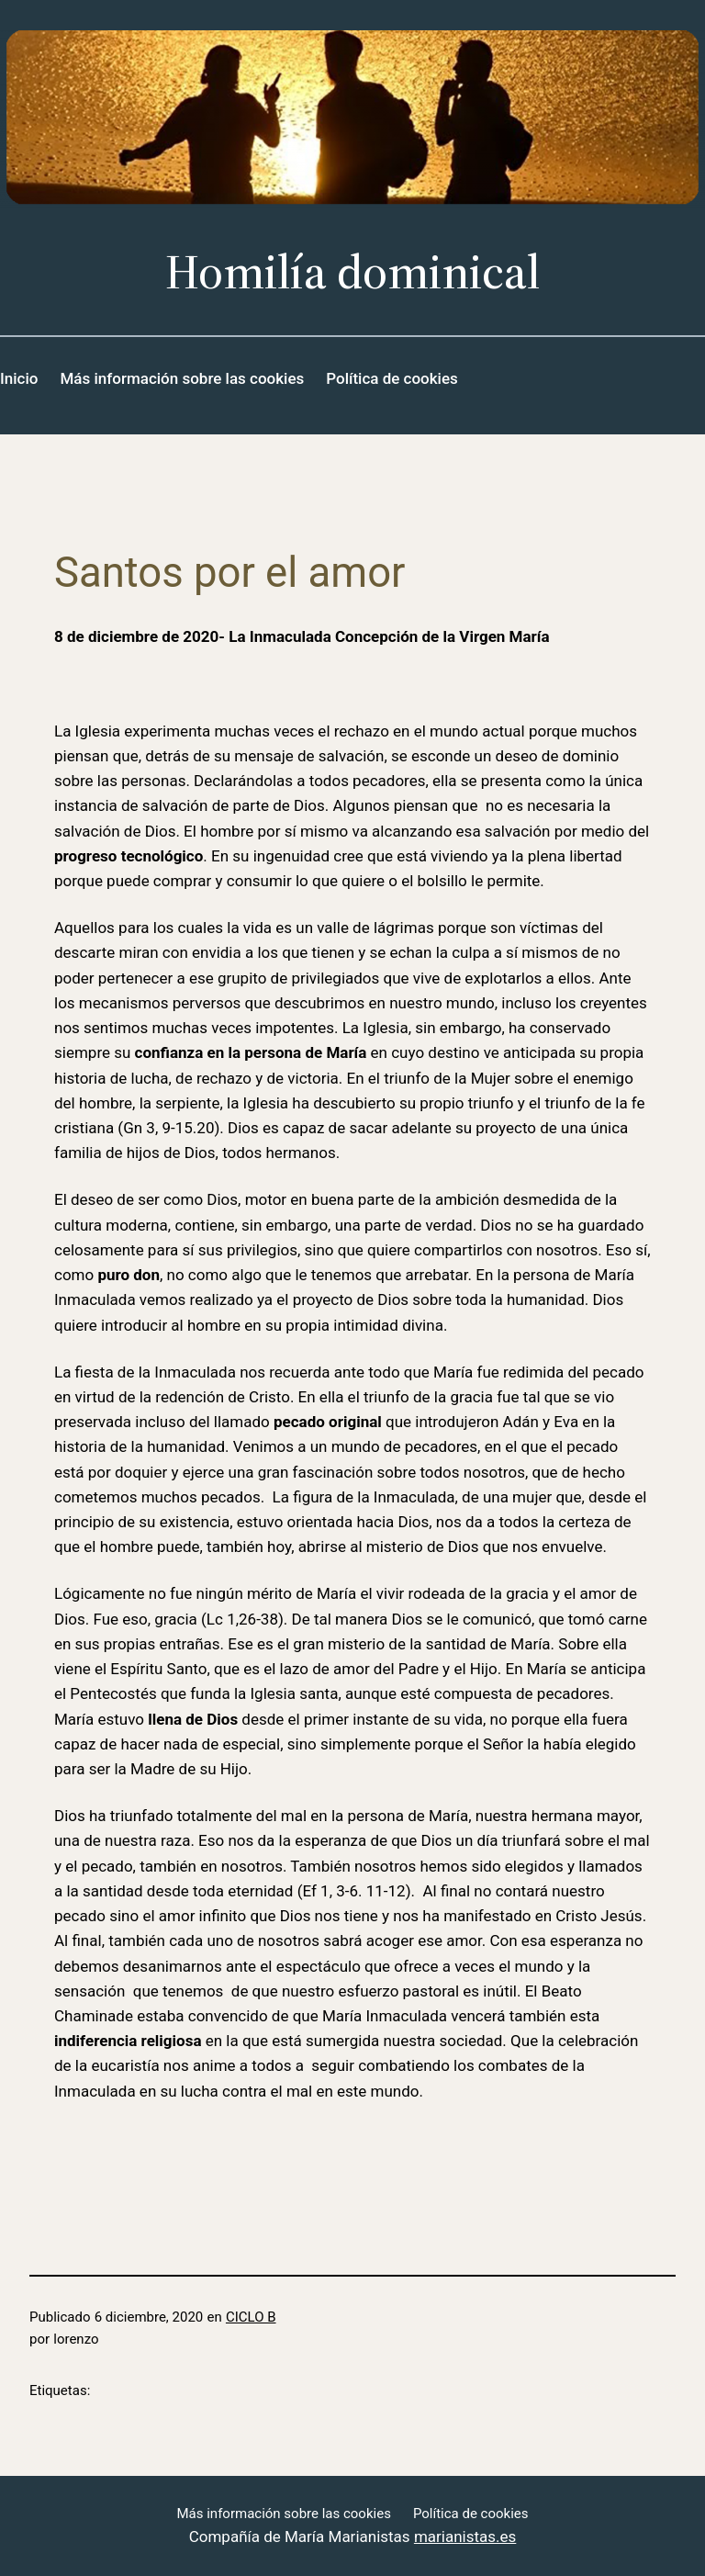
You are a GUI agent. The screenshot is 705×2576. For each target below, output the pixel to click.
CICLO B (251, 2317)
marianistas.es (465, 2536)
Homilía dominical (352, 271)
